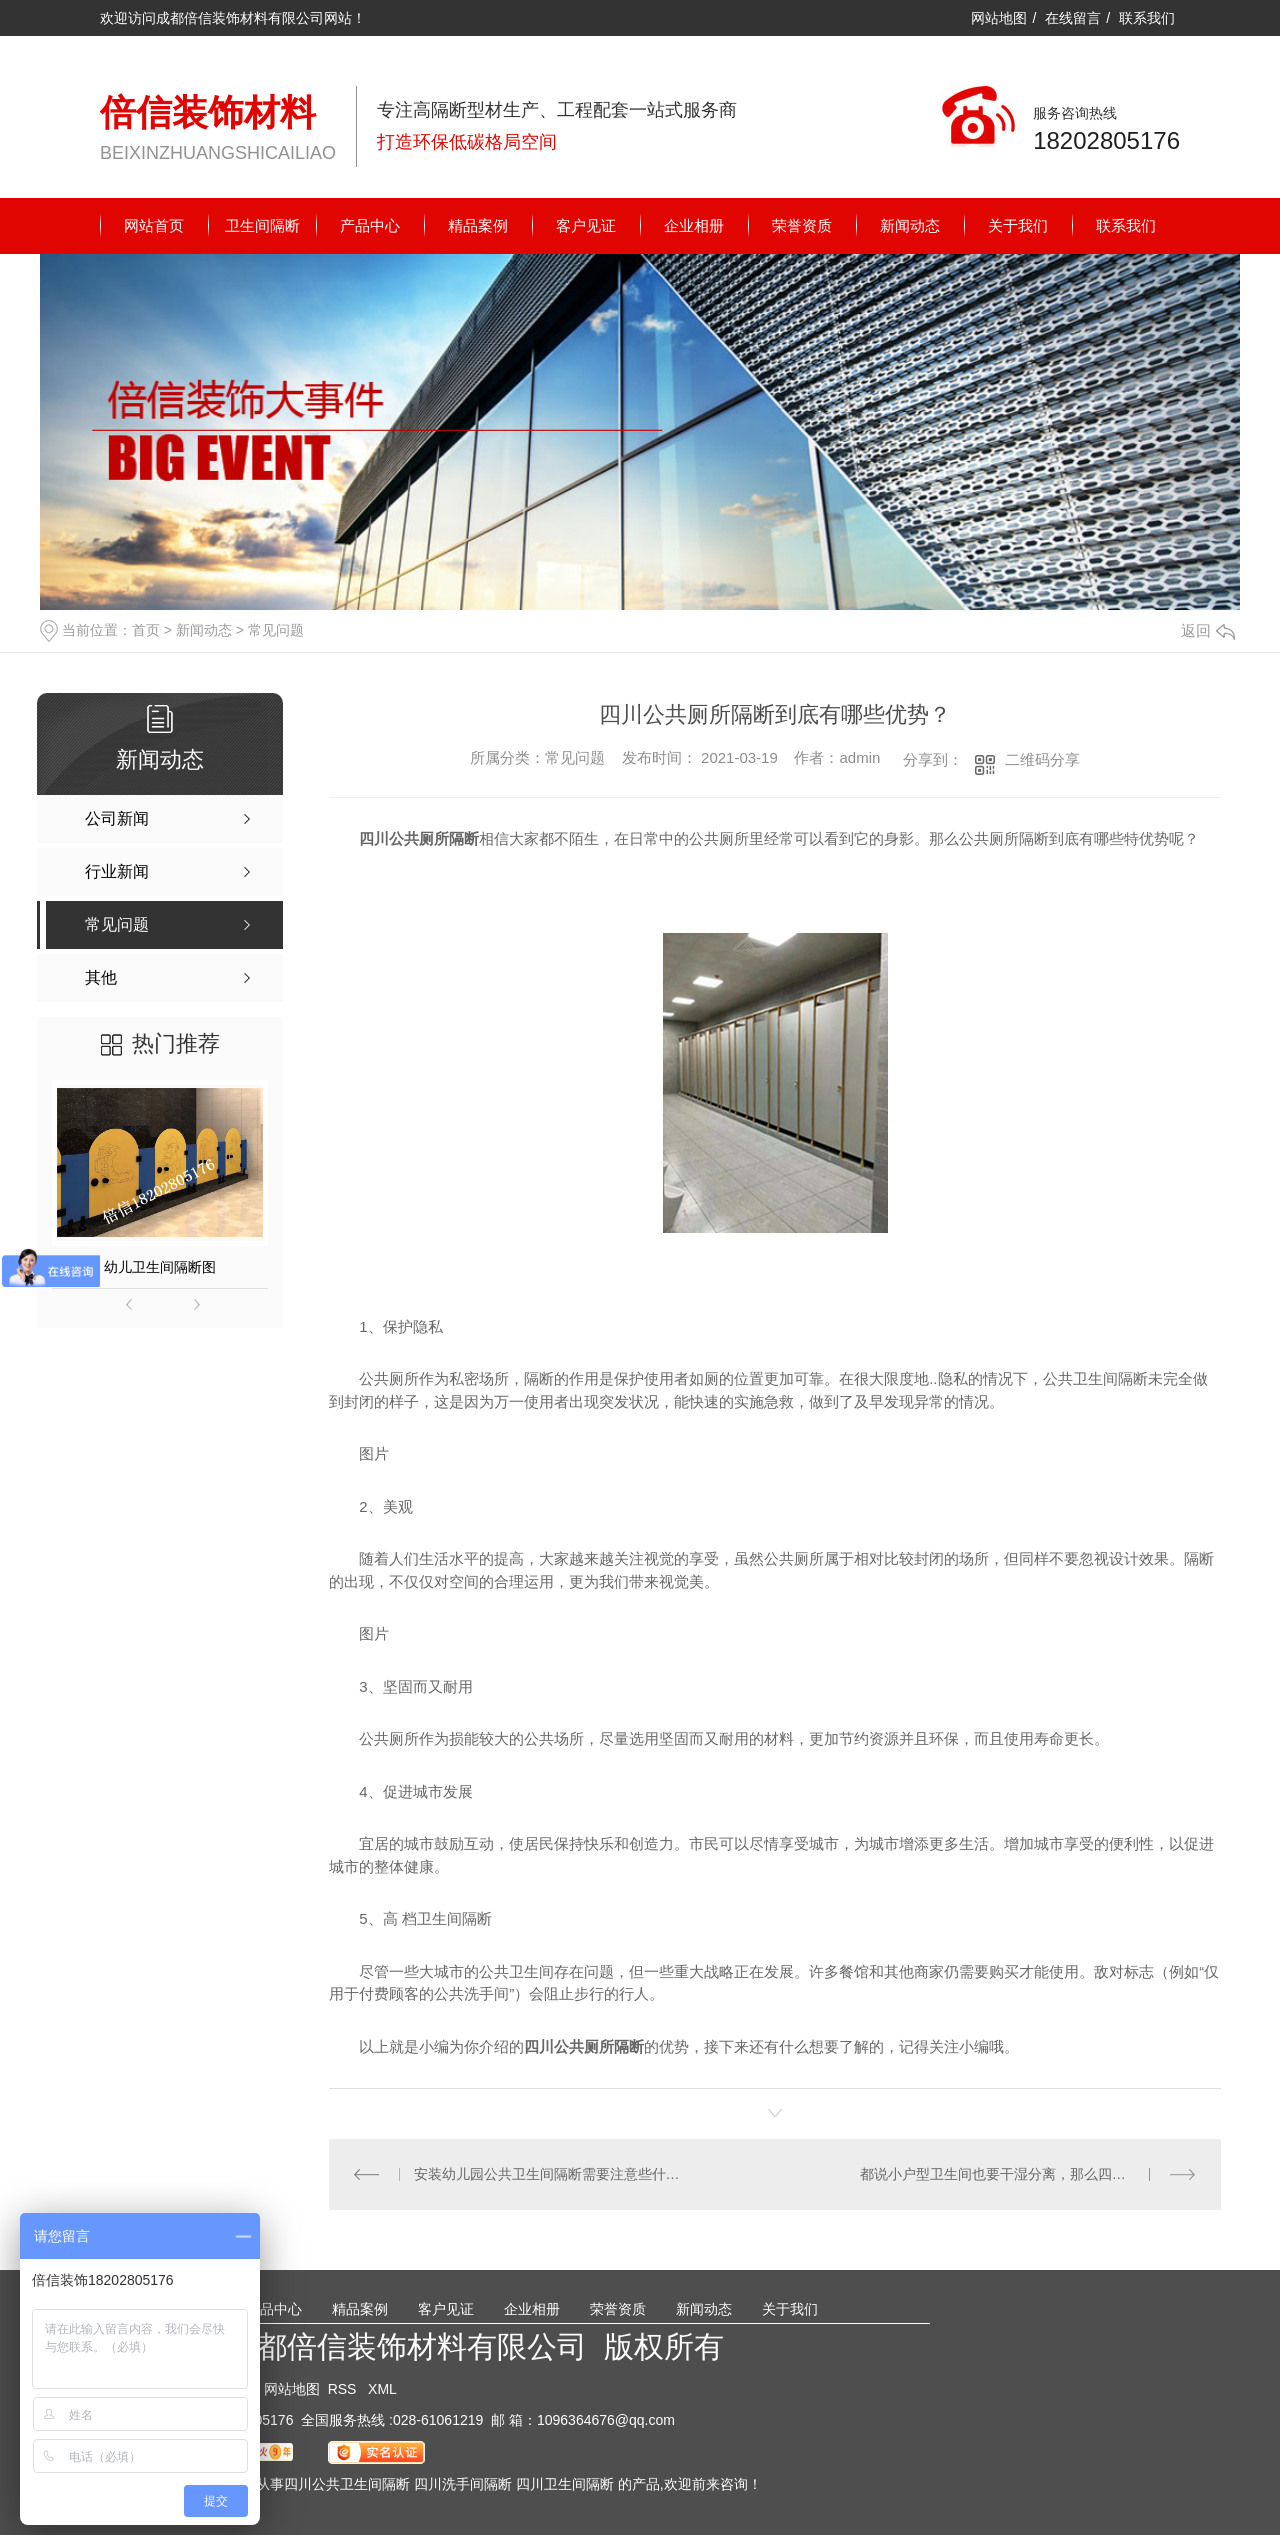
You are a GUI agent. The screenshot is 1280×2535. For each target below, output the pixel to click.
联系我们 (1147, 18)
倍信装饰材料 (208, 112)
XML (382, 2389)
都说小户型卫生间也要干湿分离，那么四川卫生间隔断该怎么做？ (1028, 2174)
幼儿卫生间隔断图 (160, 1267)
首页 (146, 630)
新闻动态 (910, 225)
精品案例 (478, 225)
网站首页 (154, 225)
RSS (344, 2389)
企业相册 (694, 225)
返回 (1208, 630)
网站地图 (999, 18)
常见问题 (276, 630)
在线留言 (1073, 18)
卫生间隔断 (262, 225)
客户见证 (586, 225)
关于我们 (1018, 225)
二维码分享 (1042, 759)
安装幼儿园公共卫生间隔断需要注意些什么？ (552, 2174)
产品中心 (370, 225)
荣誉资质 (802, 225)
